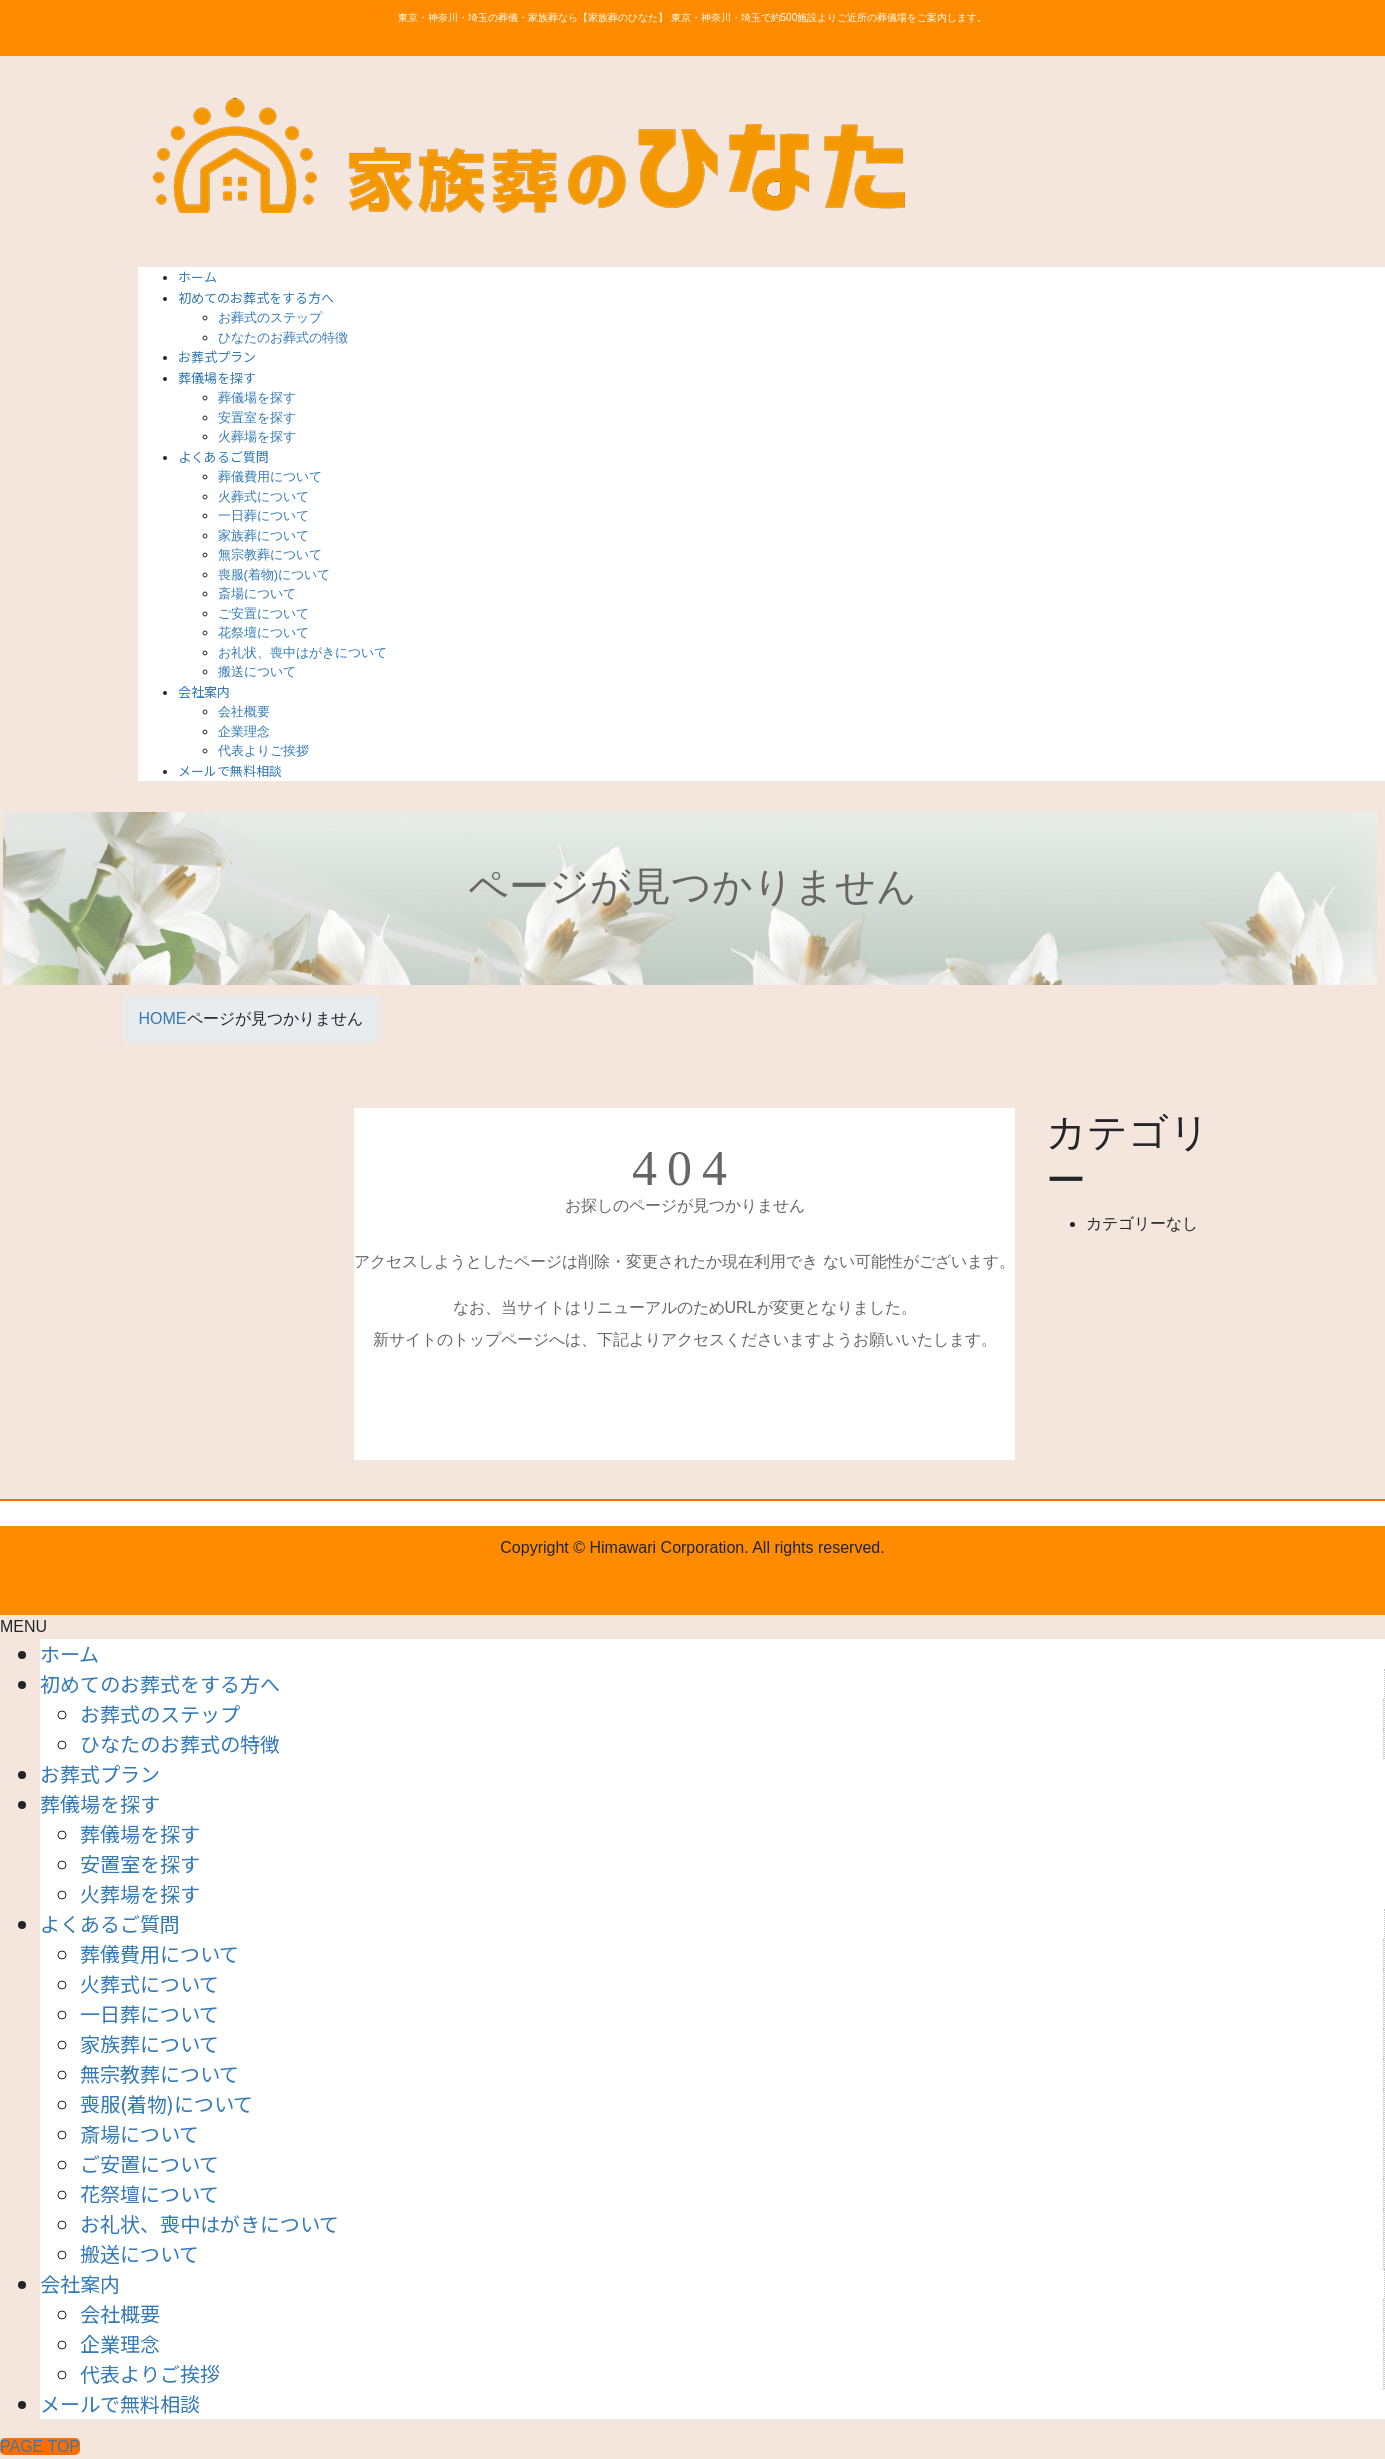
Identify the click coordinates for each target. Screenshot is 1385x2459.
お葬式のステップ (270, 317)
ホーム (69, 1653)
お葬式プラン (100, 1773)
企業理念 (244, 731)
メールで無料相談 (120, 2403)
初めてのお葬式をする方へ (160, 1683)
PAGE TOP (40, 2446)
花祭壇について (263, 632)
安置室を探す (257, 417)
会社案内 (80, 2283)
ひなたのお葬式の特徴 (283, 337)
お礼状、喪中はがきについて (302, 652)
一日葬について (263, 515)
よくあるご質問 (110, 1923)
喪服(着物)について (274, 574)
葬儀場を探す (257, 397)
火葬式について (263, 496)
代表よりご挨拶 (263, 750)
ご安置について (263, 613)
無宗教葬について (270, 554)
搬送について (257, 671)
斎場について (257, 593)
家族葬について (263, 535)
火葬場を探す (257, 436)
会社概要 (244, 711)
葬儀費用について (270, 476)
